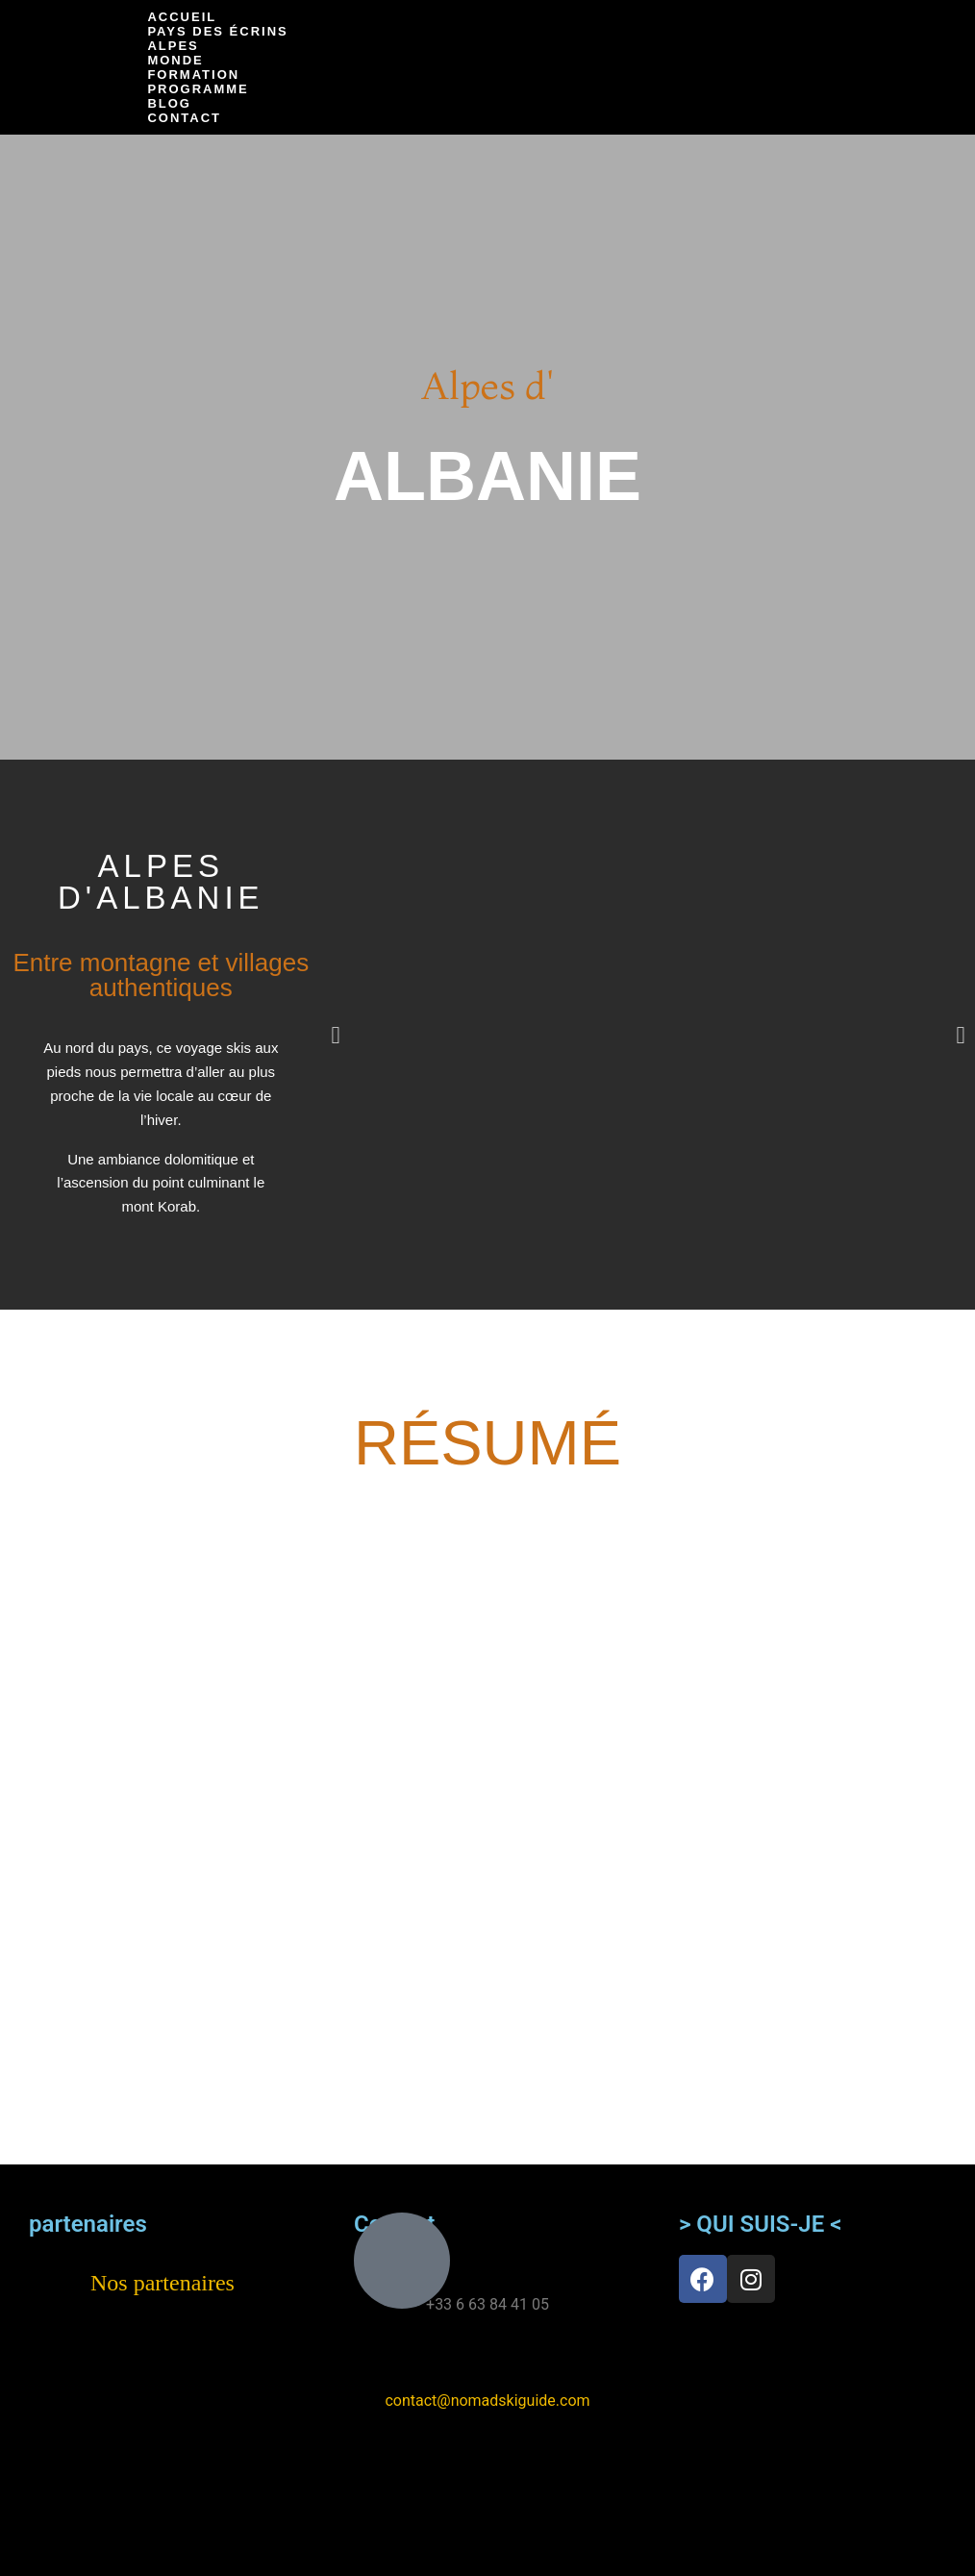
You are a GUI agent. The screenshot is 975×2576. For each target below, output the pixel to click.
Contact (184, 118)
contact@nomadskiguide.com (487, 2400)
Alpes (172, 45)
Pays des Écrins (217, 31)
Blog (169, 103)
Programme (197, 89)
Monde (175, 60)
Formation (193, 74)
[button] (336, 1035)
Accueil (181, 17)
